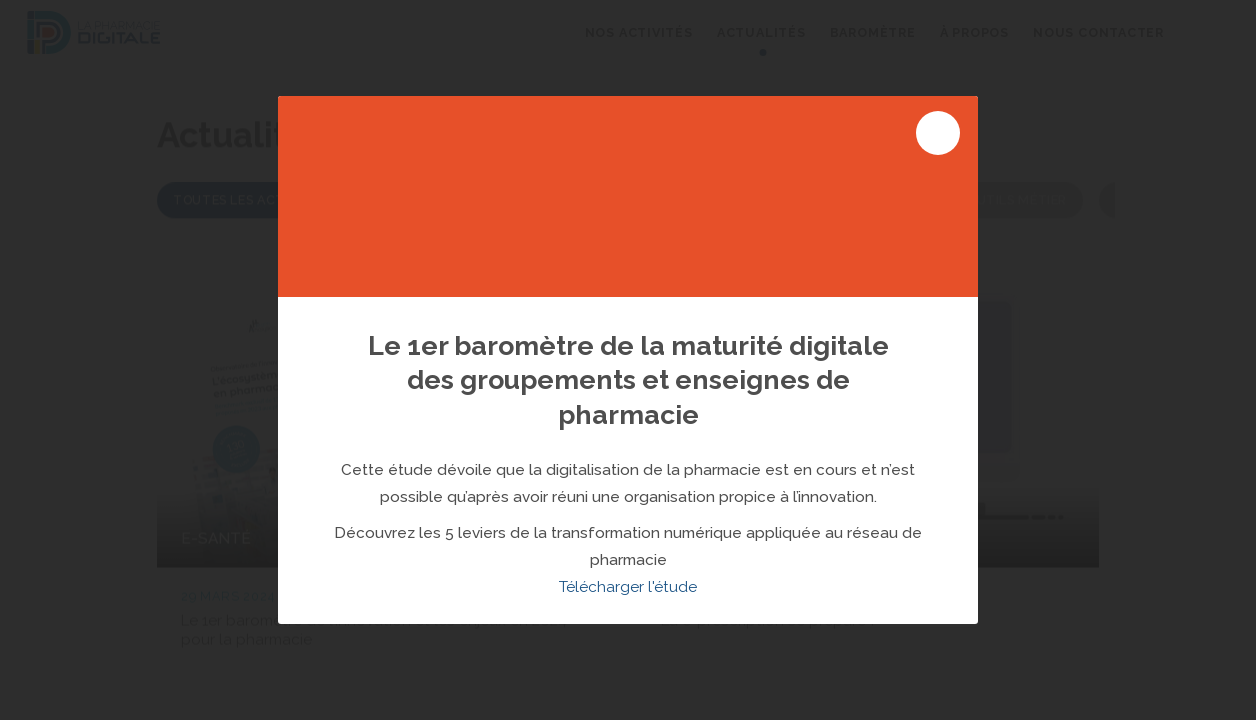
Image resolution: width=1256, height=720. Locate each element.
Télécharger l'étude (628, 587)
